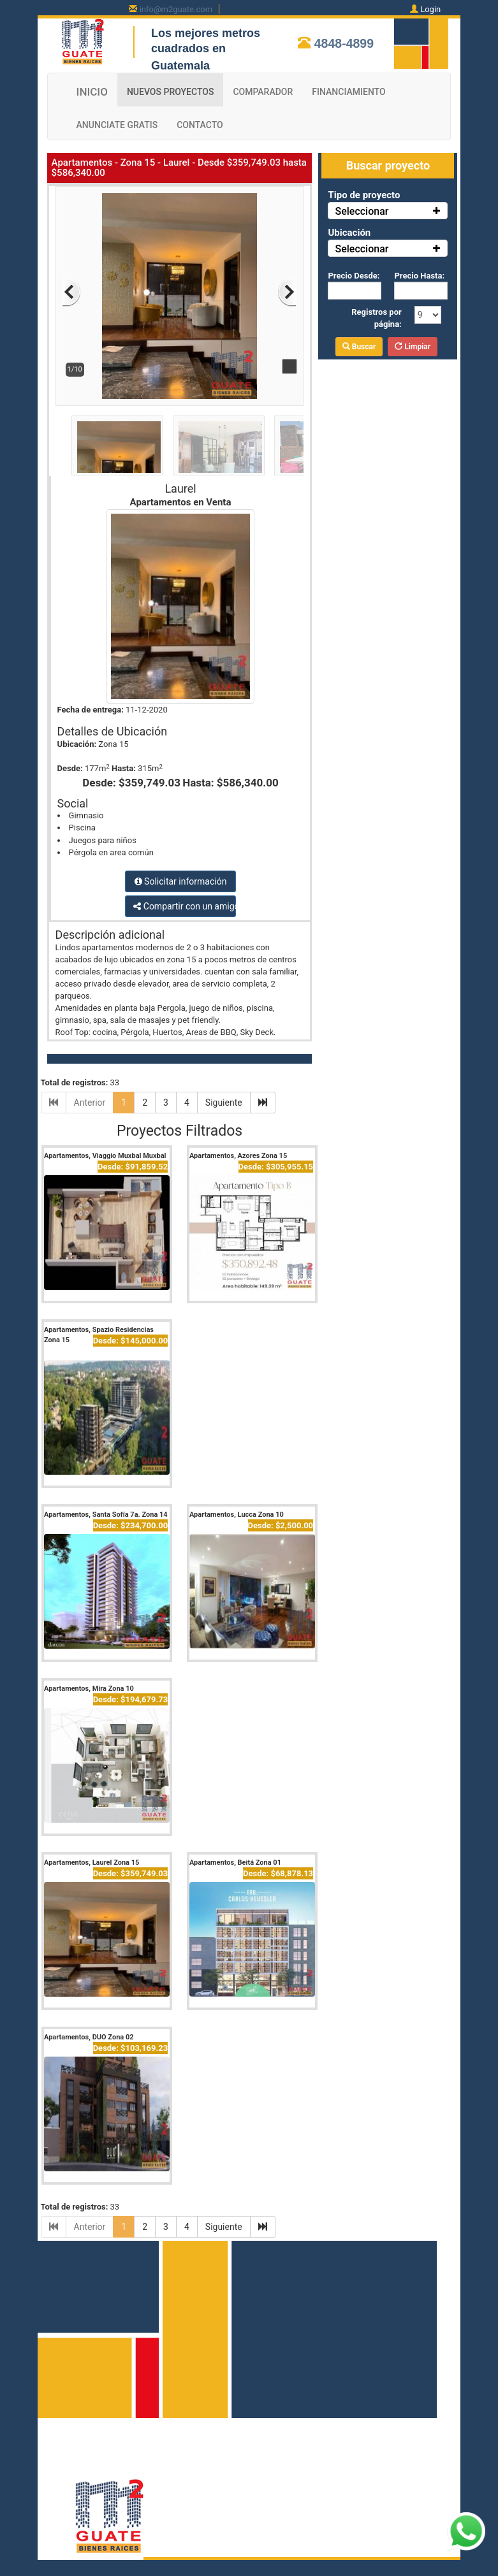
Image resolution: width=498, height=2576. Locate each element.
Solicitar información (181, 881)
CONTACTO (200, 125)
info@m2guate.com (176, 9)
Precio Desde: (353, 275)
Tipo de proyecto (364, 195)
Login (430, 9)
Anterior (90, 1102)
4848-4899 (344, 43)
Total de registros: (74, 1082)
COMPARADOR (263, 92)
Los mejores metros (205, 33)
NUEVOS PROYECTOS (170, 92)
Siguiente (223, 1102)
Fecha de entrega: (90, 709)
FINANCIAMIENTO (348, 92)
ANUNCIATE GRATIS (117, 125)
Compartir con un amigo (184, 906)
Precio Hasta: (419, 275)
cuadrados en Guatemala (188, 56)
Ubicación (349, 232)
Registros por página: (376, 318)
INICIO (92, 91)
